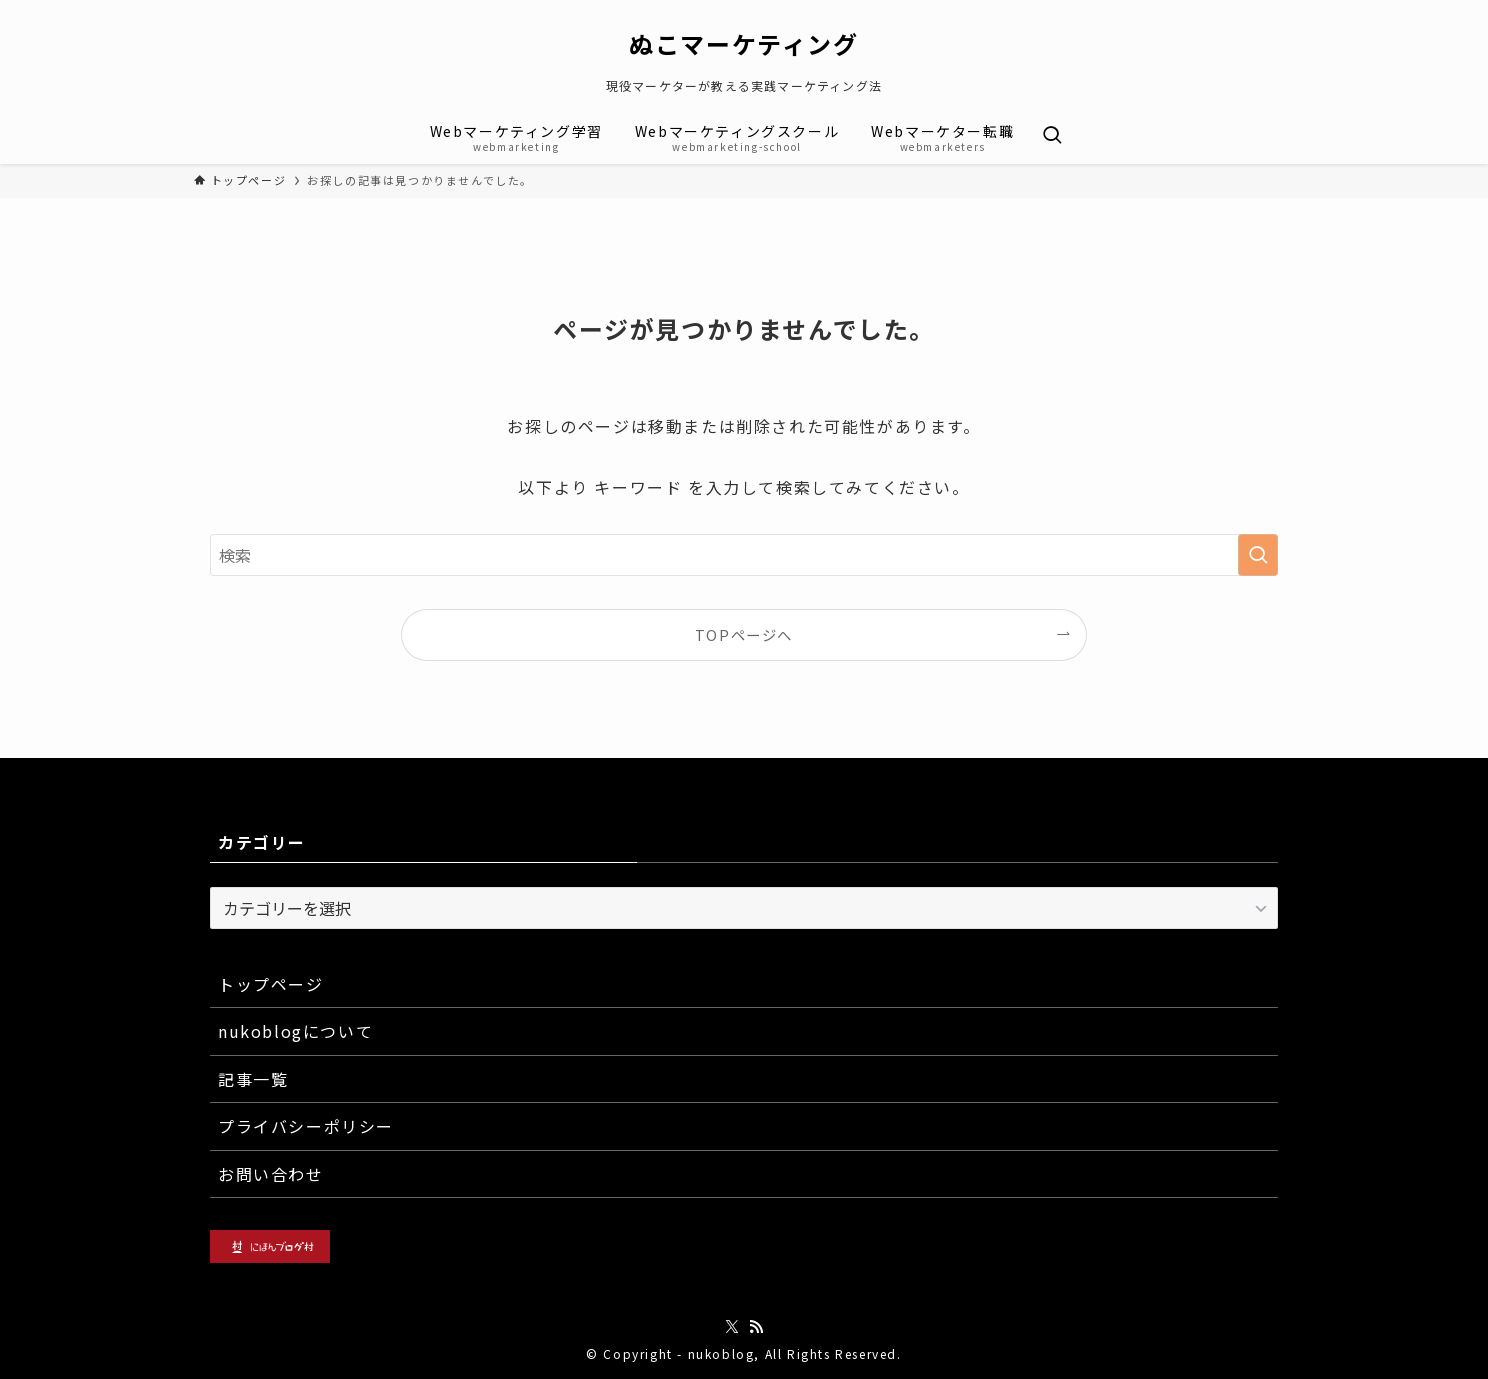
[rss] (756, 1327)
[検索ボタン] (1052, 136)
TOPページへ (744, 634)
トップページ (271, 984)
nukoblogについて (295, 1031)
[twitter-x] (732, 1327)
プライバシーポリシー (306, 1126)
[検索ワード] (744, 555)
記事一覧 (253, 1079)
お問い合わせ (271, 1174)
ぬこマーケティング (743, 44)
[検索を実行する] (1258, 555)
